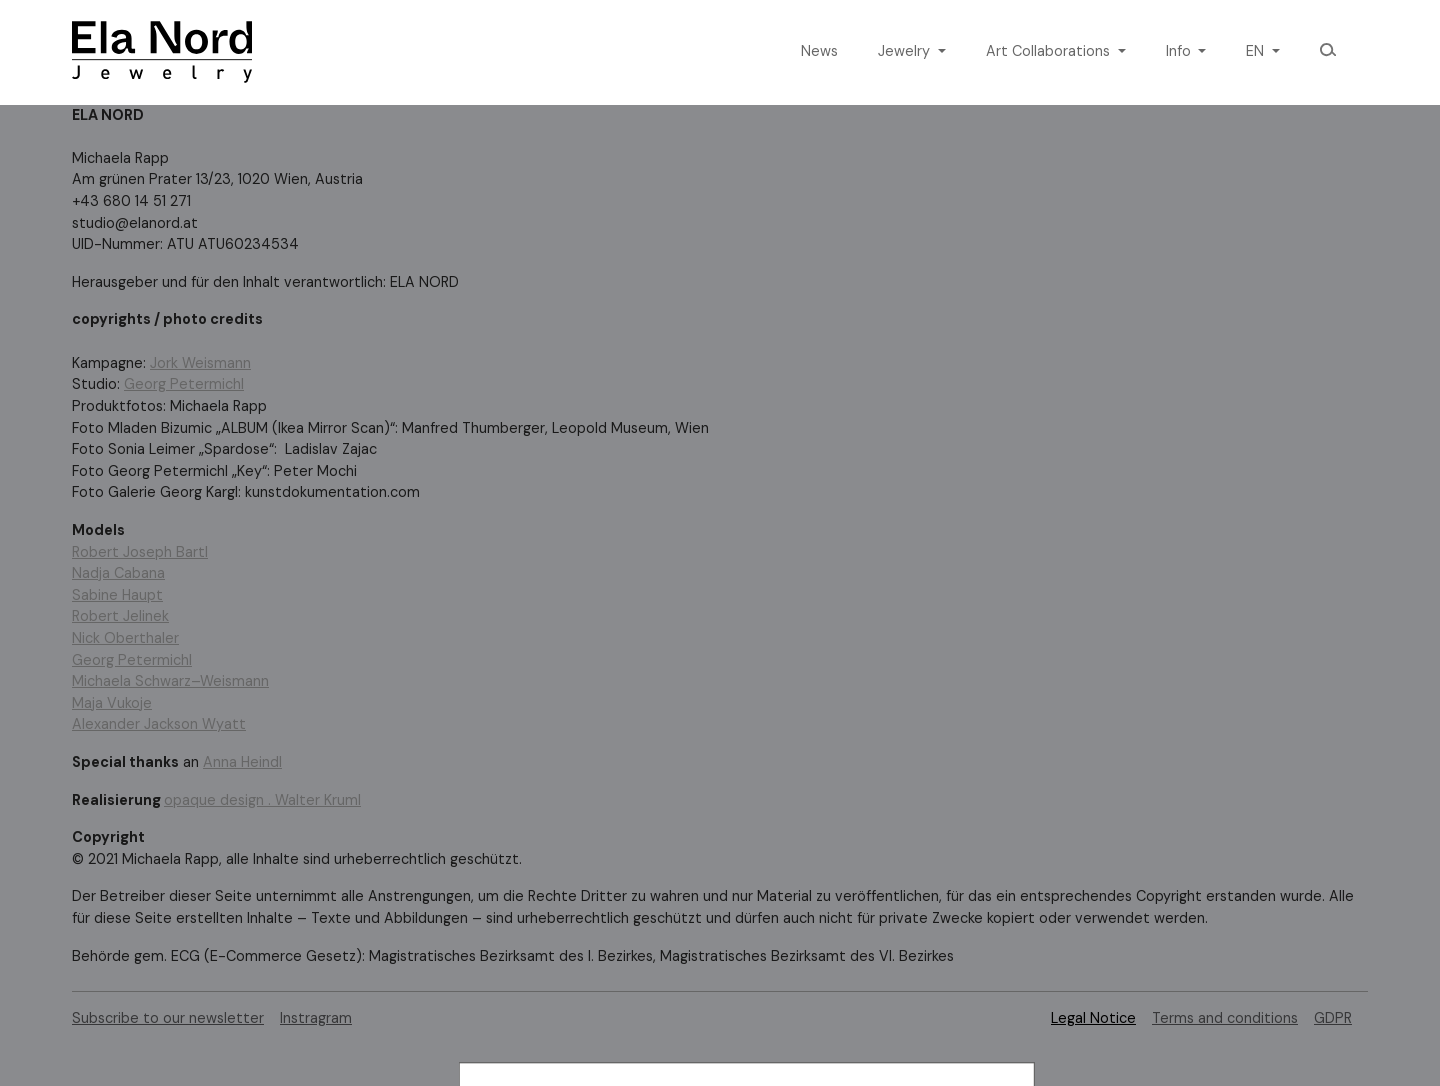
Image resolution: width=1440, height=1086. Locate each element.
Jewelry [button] (906, 51)
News (819, 51)
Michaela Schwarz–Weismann (170, 681)
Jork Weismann (200, 363)
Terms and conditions (1225, 1018)
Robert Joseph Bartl (140, 552)
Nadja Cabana (118, 573)
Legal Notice (1093, 1018)
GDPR (1333, 1018)
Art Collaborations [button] (1050, 51)
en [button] (1257, 51)
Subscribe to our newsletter (168, 1018)
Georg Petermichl (184, 384)
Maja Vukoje (112, 703)
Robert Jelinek (120, 616)
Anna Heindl (242, 762)
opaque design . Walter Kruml (262, 800)
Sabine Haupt (117, 595)
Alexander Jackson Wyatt (159, 724)
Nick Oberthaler (125, 638)
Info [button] (1180, 51)
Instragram (316, 1018)
